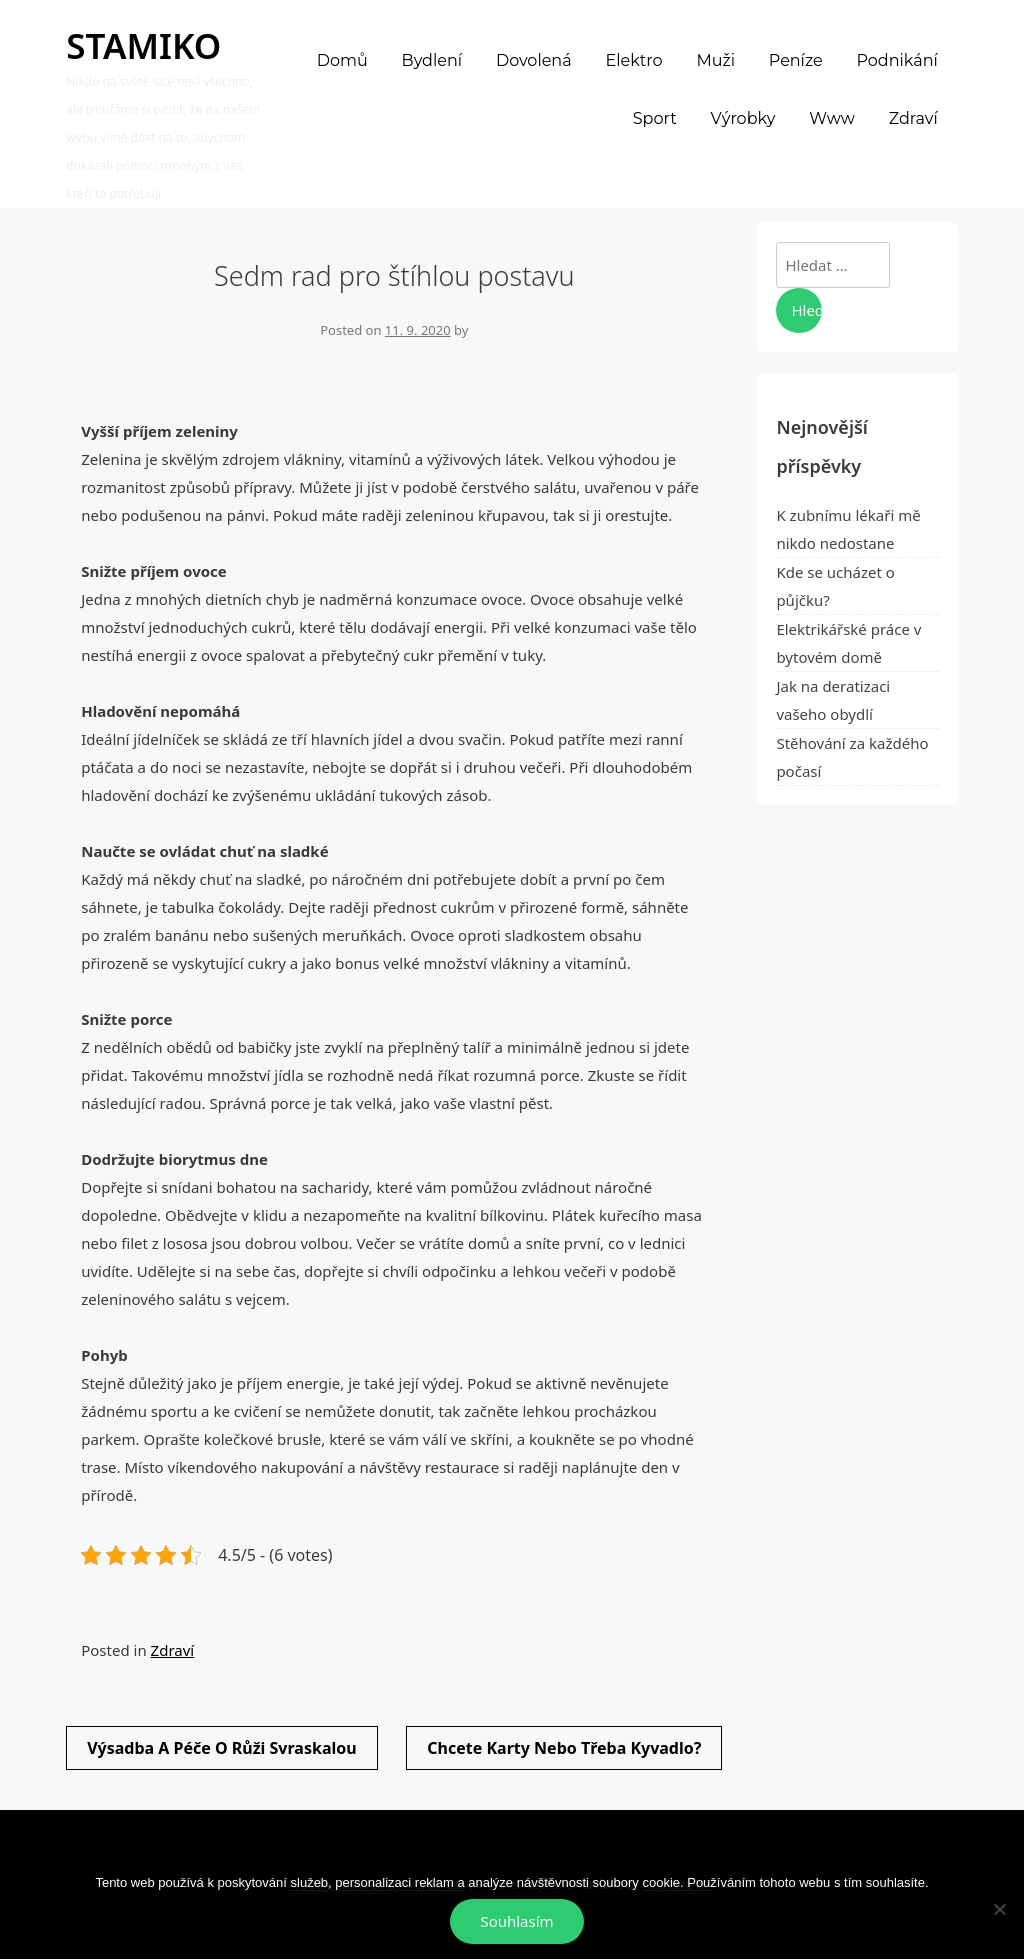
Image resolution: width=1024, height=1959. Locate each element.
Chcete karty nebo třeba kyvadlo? (564, 1748)
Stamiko (143, 45)
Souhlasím (516, 1921)
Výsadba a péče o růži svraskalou (221, 1748)
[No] (999, 1909)
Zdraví (173, 1650)
